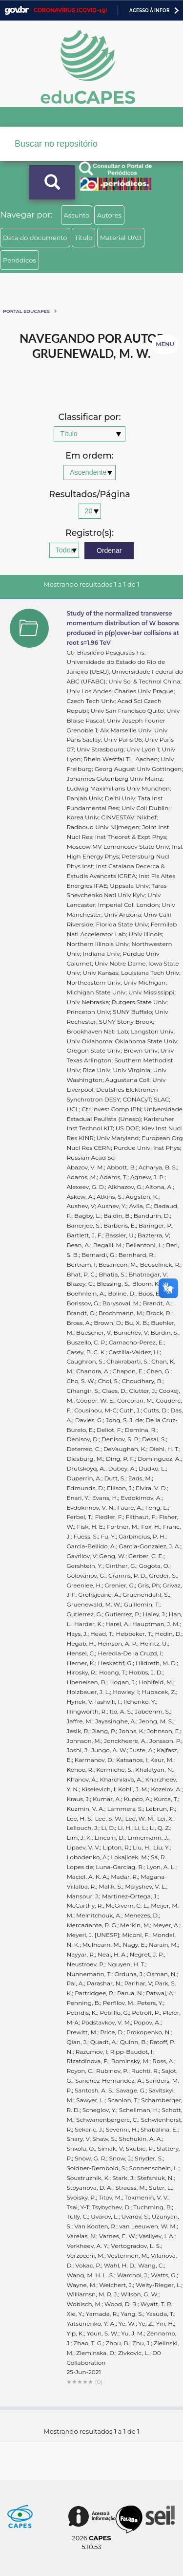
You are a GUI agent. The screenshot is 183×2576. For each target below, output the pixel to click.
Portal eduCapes (26, 311)
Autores (109, 215)
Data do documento (35, 238)
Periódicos (19, 260)
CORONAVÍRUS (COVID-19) (70, 10)
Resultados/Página (89, 494)
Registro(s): (89, 533)
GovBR (16, 10)
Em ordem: (89, 456)
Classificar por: (89, 417)
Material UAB (121, 238)
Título (84, 238)
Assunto (77, 215)
